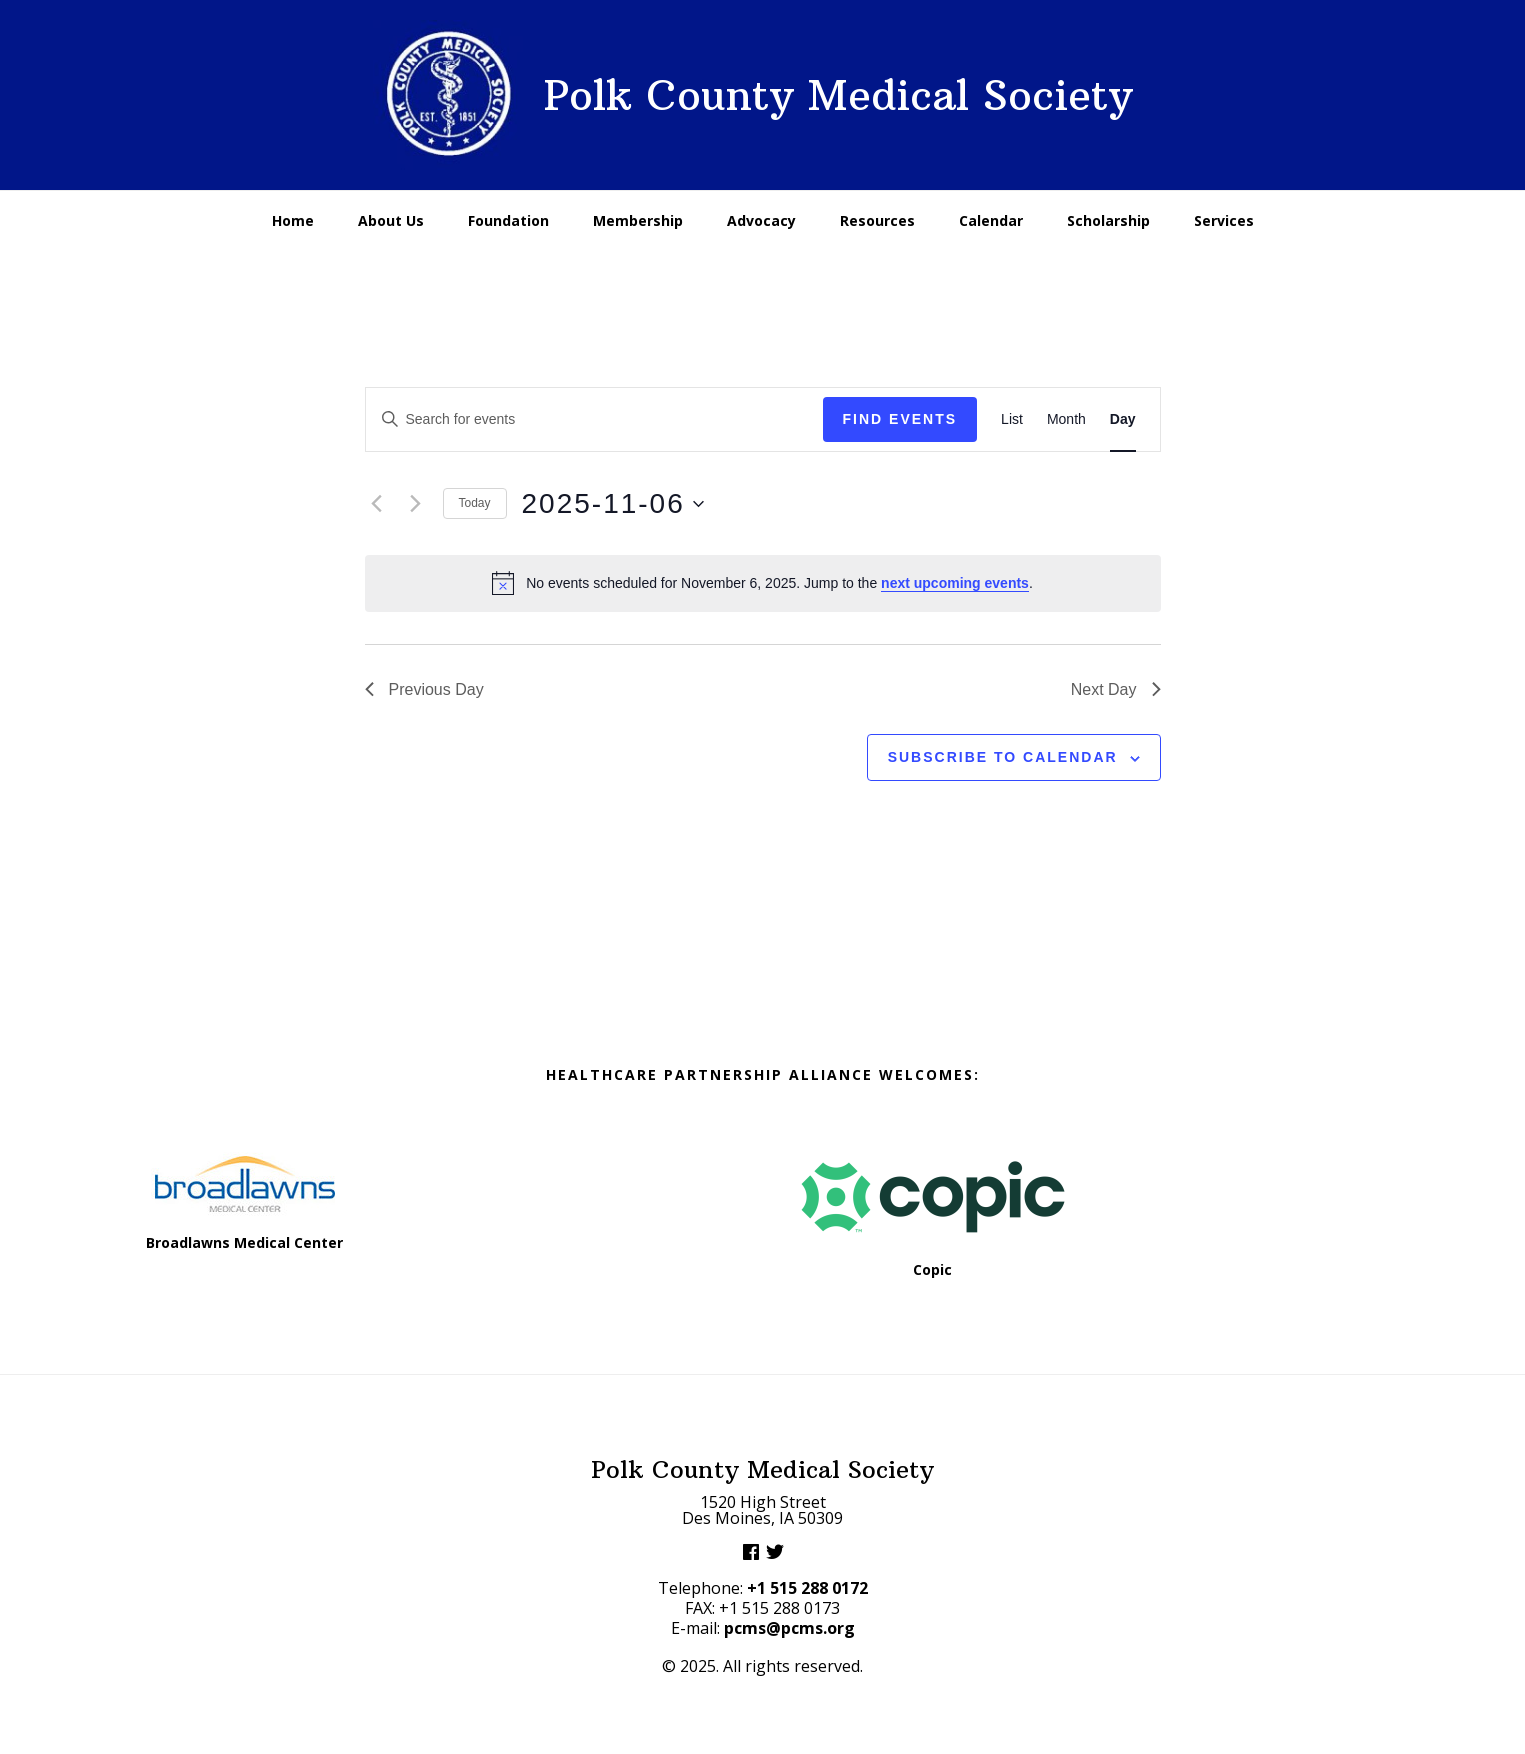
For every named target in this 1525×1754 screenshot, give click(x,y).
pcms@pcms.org (789, 1628)
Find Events (900, 419)
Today (475, 503)
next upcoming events (955, 583)
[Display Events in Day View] (1123, 419)
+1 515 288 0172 (807, 1588)
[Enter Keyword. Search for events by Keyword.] (594, 419)
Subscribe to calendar (1003, 757)
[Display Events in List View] (1012, 419)
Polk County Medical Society (838, 95)
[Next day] (416, 504)
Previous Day (424, 689)
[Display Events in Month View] (1066, 419)
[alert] (763, 583)
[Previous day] (377, 504)
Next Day (1116, 689)
